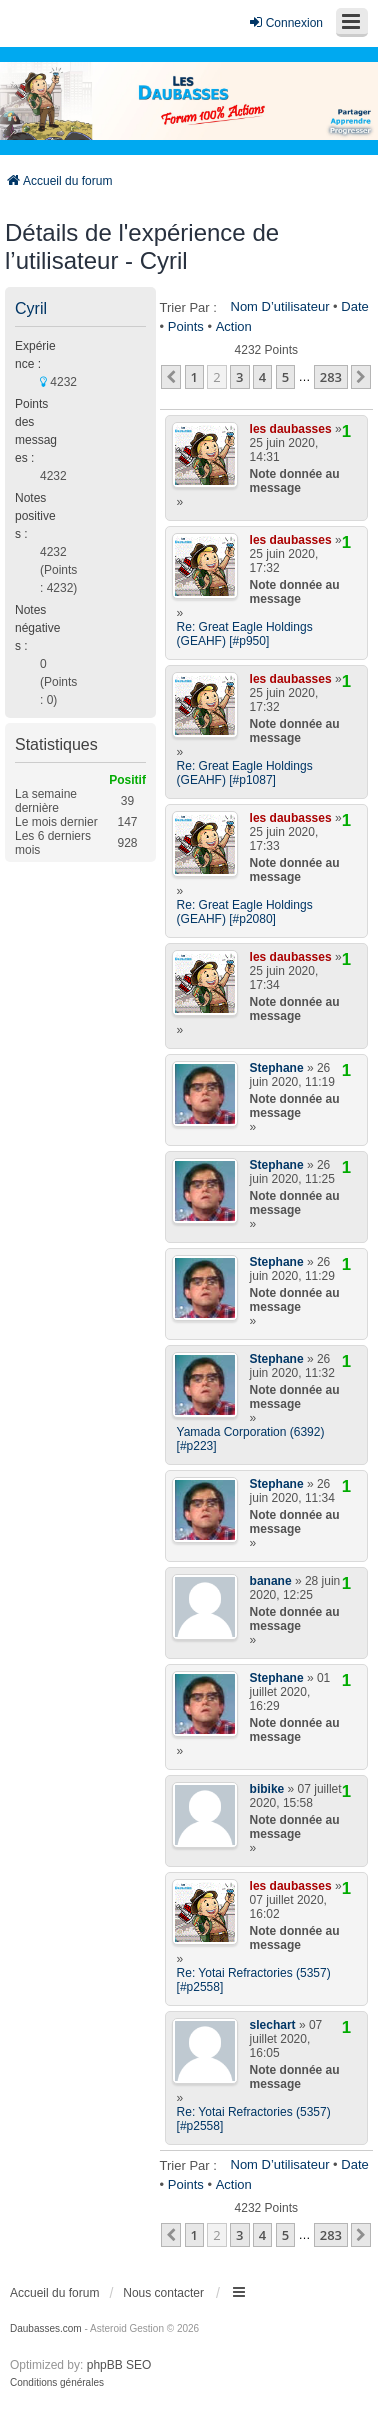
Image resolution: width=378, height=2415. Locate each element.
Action (234, 326)
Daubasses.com (46, 2328)
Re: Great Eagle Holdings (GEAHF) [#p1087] (245, 773)
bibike (267, 1789)
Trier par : (188, 307)
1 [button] (194, 377)
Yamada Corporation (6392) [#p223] (251, 1439)
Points (186, 326)
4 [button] (262, 377)
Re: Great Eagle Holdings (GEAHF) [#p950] (245, 634)
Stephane (277, 1068)
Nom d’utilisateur (280, 306)
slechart (273, 2025)
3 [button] (239, 377)
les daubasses (291, 429)
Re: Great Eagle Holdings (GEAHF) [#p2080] (245, 912)
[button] (171, 377)
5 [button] (285, 377)
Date (354, 306)
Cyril (31, 308)
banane (271, 1581)
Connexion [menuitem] (285, 22)
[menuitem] (57, 2383)
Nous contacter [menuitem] (163, 2293)
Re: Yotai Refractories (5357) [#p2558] (254, 1980)
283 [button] (331, 377)
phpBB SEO (119, 2365)
